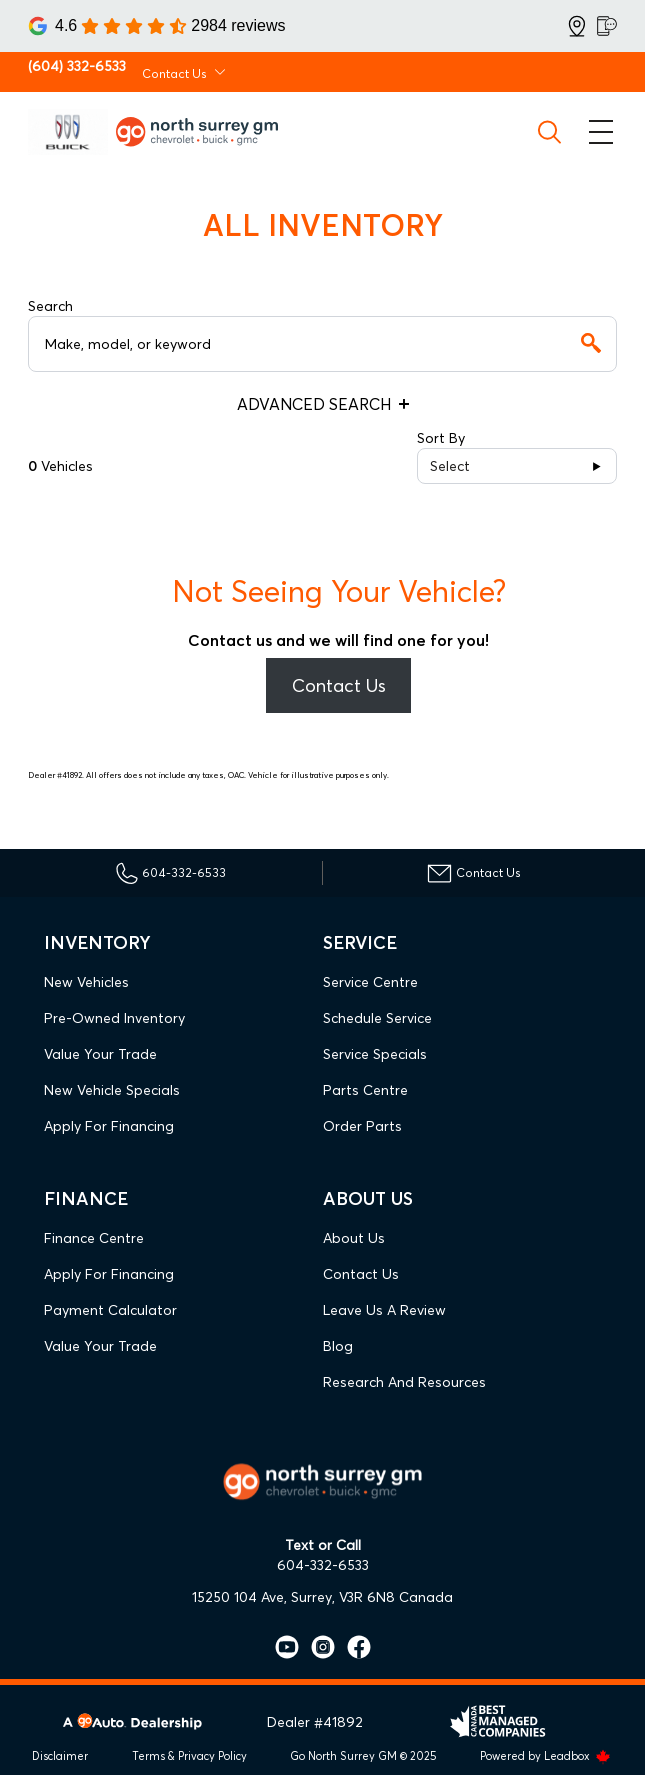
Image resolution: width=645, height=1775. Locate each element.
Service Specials (375, 1054)
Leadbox (577, 1756)
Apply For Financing (109, 1126)
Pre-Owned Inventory (114, 1018)
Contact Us (339, 685)
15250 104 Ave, (239, 1597)
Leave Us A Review (384, 1310)
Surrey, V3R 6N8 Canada (372, 1597)
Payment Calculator (110, 1310)
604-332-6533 (323, 1565)
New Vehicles (86, 982)
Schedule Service (377, 1018)
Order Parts (362, 1126)
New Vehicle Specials (112, 1090)
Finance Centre (94, 1238)
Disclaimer (60, 1756)
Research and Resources (404, 1382)
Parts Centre (365, 1090)
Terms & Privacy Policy (189, 1756)
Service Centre (370, 982)
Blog (338, 1346)
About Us (354, 1238)
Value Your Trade (100, 1054)
